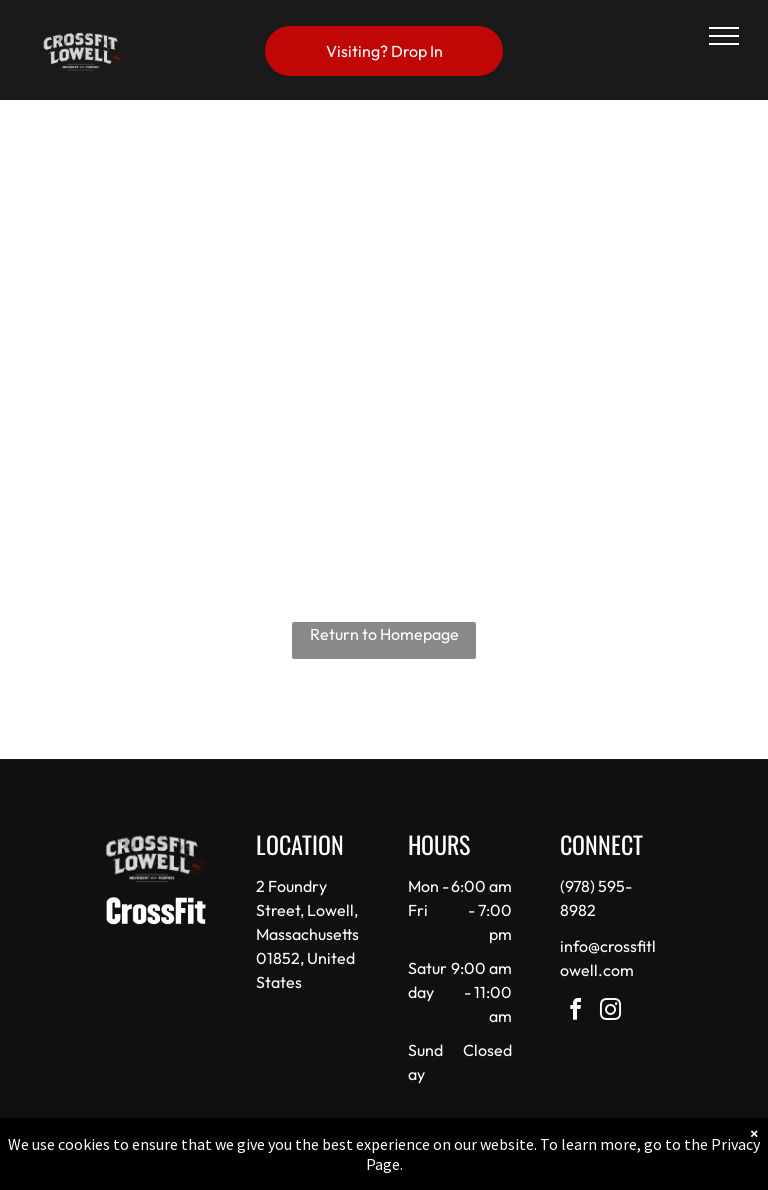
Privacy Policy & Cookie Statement (259, 1169)
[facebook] (576, 1012)
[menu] (724, 36)
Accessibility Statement (424, 1169)
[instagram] (611, 1012)
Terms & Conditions (549, 1169)
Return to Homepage (384, 634)
